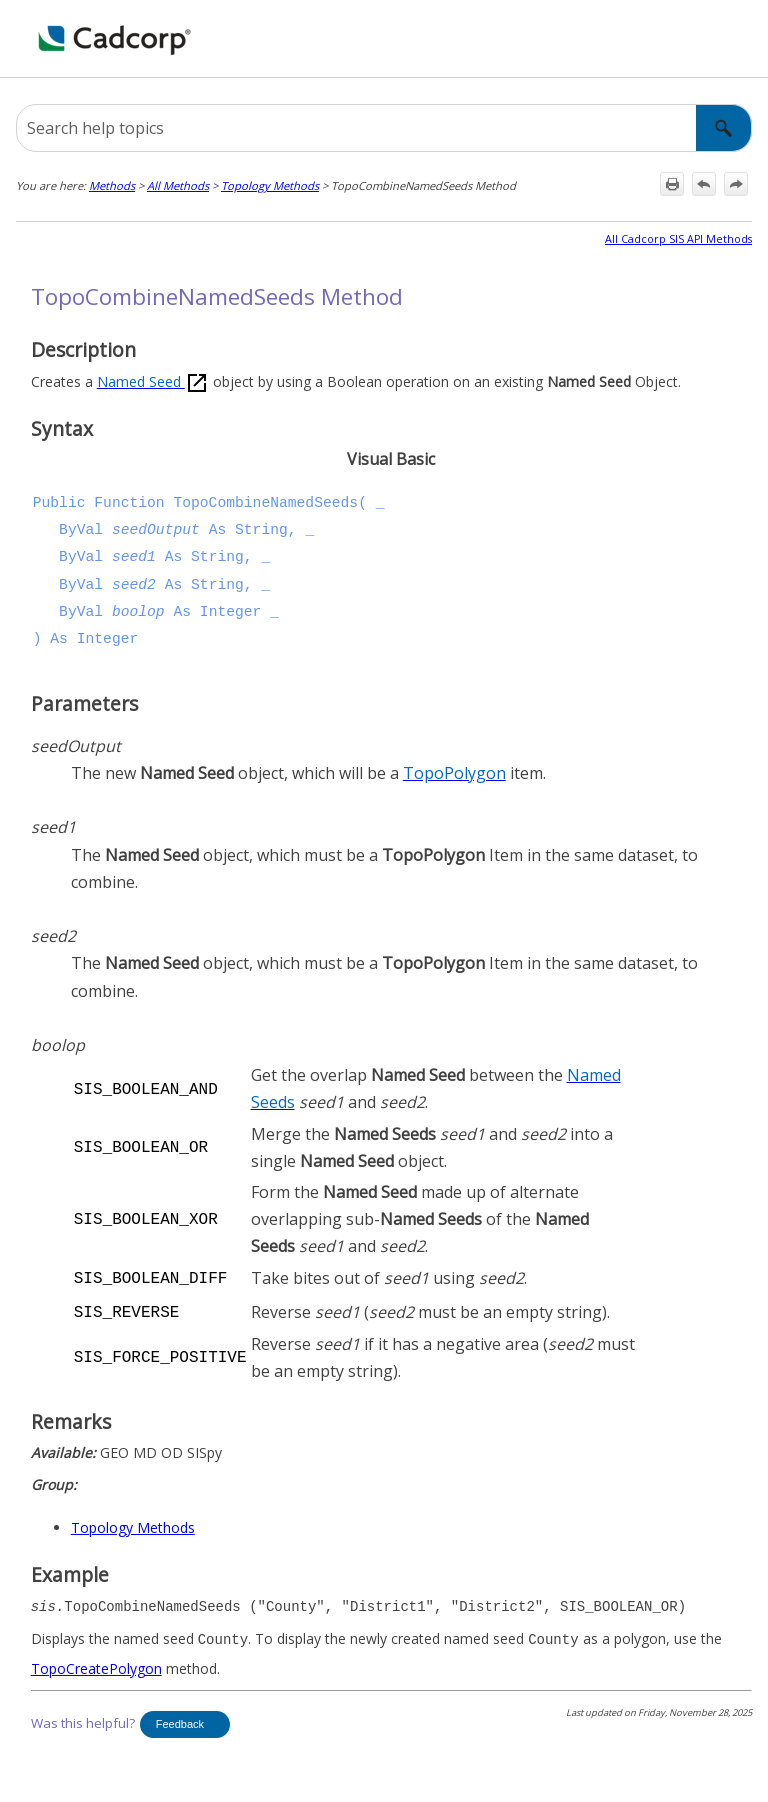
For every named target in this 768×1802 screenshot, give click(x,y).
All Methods (178, 185)
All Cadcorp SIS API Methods (678, 239)
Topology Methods (270, 185)
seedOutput (156, 530)
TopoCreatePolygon (96, 1664)
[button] (724, 128)
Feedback (180, 1720)
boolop (138, 612)
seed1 (134, 557)
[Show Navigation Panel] (741, 39)
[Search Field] (384, 128)
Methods (112, 185)
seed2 (134, 585)
